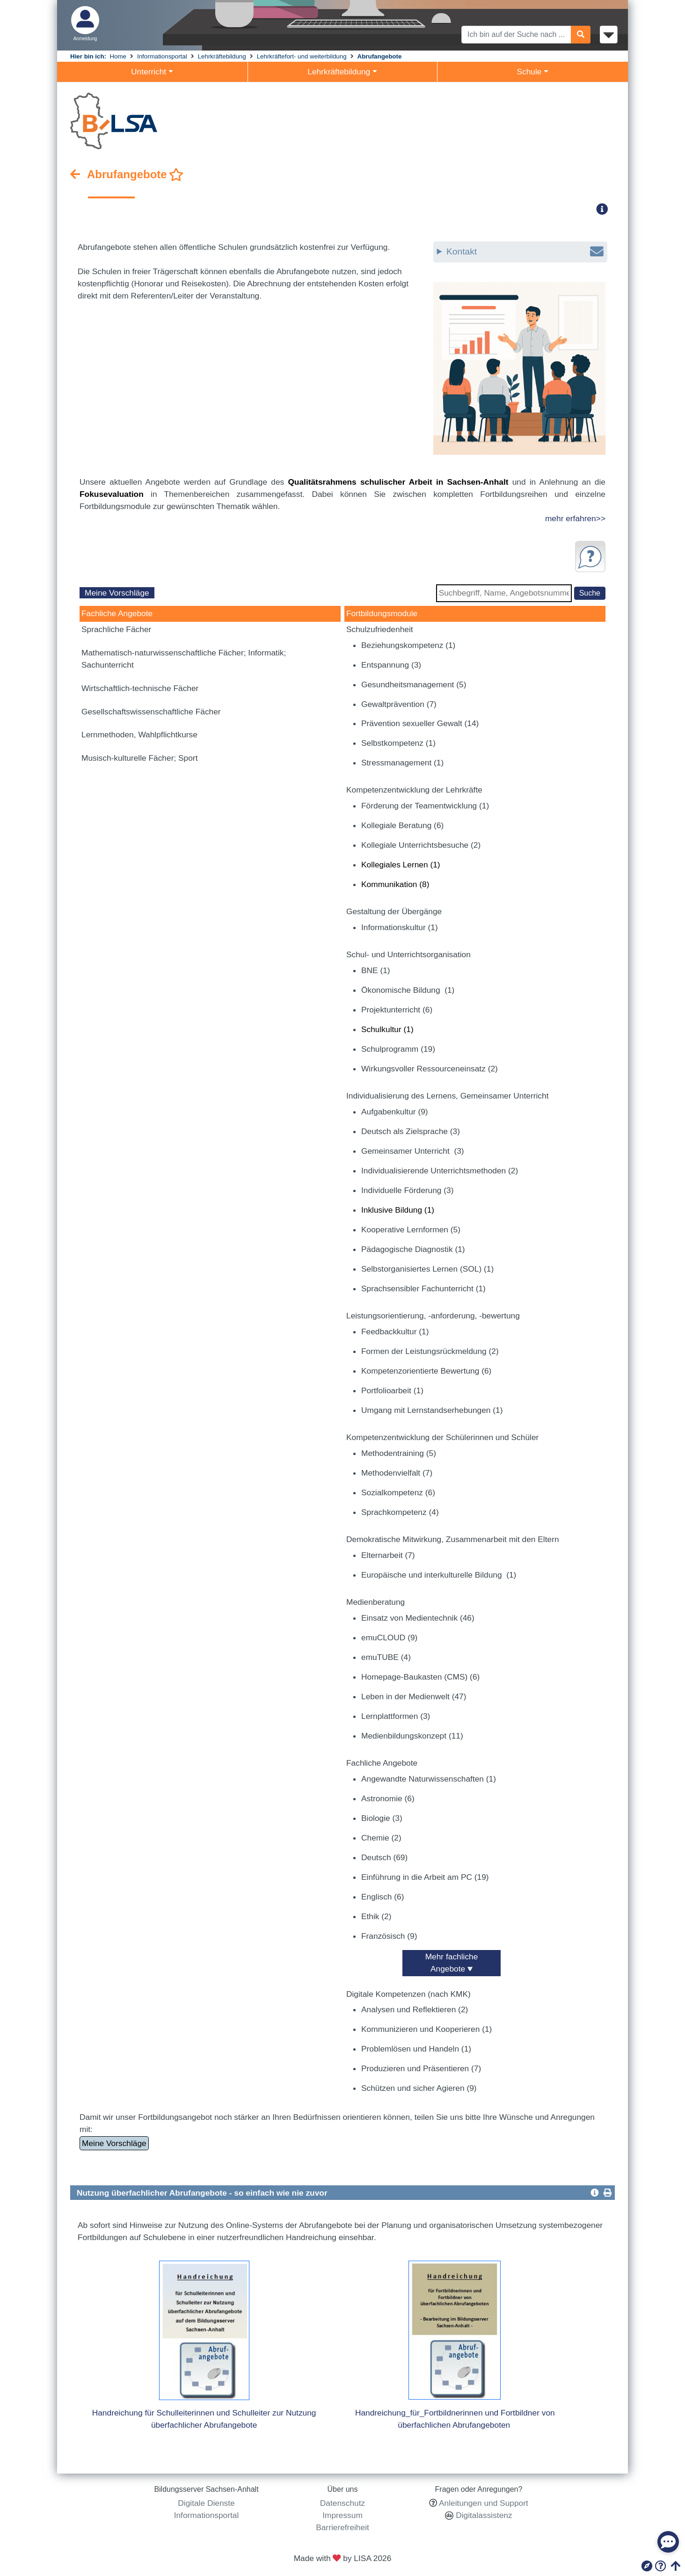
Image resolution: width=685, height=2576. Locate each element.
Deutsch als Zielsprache (410, 1131)
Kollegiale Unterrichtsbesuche (421, 845)
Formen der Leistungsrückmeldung (430, 1351)
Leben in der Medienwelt (413, 1696)
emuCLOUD (389, 1637)
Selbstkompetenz (398, 743)
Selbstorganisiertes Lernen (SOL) (427, 1268)
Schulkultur (387, 1029)
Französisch (389, 1936)
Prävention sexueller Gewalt (420, 723)
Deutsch (384, 1857)
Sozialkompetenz (398, 1492)
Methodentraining (398, 1453)
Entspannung (391, 664)
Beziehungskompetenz (408, 645)
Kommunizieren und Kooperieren (426, 2029)
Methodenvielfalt (396, 1472)
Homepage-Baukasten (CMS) (420, 1676)
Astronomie (388, 1798)
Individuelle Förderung (407, 1190)
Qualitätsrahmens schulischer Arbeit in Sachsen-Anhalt (398, 482)
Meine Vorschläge (117, 592)
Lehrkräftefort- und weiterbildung (302, 56)
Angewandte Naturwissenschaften (428, 1778)
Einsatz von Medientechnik (417, 1618)
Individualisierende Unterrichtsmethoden (439, 1170)
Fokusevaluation (112, 494)
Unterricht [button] (148, 71)
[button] (605, 209)
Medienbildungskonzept (412, 1735)
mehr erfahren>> (575, 518)
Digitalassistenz (482, 2515)
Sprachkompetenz (400, 1512)
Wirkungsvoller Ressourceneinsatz (429, 1068)
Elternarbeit (388, 1555)
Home (117, 56)
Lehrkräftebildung (222, 56)
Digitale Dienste (206, 2503)
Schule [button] (529, 71)
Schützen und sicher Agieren (419, 2088)
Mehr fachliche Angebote (451, 1962)
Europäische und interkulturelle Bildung (438, 1574)
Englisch (382, 1896)
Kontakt (525, 252)
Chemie (381, 1837)
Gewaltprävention (399, 704)
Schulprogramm (398, 1049)
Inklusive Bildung (397, 1210)
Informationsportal (162, 56)
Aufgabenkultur (394, 1111)
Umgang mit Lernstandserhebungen (432, 1410)
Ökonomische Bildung (407, 990)
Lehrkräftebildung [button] (338, 71)
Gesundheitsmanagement (413, 684)
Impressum (342, 2515)
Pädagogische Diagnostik (413, 1249)
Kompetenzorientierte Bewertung (426, 1370)
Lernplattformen (395, 1716)
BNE (375, 970)
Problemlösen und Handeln (416, 2048)
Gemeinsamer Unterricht (412, 1151)
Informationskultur (399, 927)
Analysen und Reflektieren (414, 2009)
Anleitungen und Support (483, 2503)
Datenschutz (342, 2503)
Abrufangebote (379, 56)
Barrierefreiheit (342, 2527)
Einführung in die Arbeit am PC (425, 1877)
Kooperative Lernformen (410, 1229)
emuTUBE (386, 1657)
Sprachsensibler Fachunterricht (423, 1288)
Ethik (376, 1916)
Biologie (381, 1818)
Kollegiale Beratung (402, 825)
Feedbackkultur (395, 1331)
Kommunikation (395, 884)
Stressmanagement (402, 762)
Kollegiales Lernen (400, 864)
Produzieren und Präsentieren (421, 2068)
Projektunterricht (396, 1009)
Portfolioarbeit (392, 1390)
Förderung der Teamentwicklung (425, 805)
